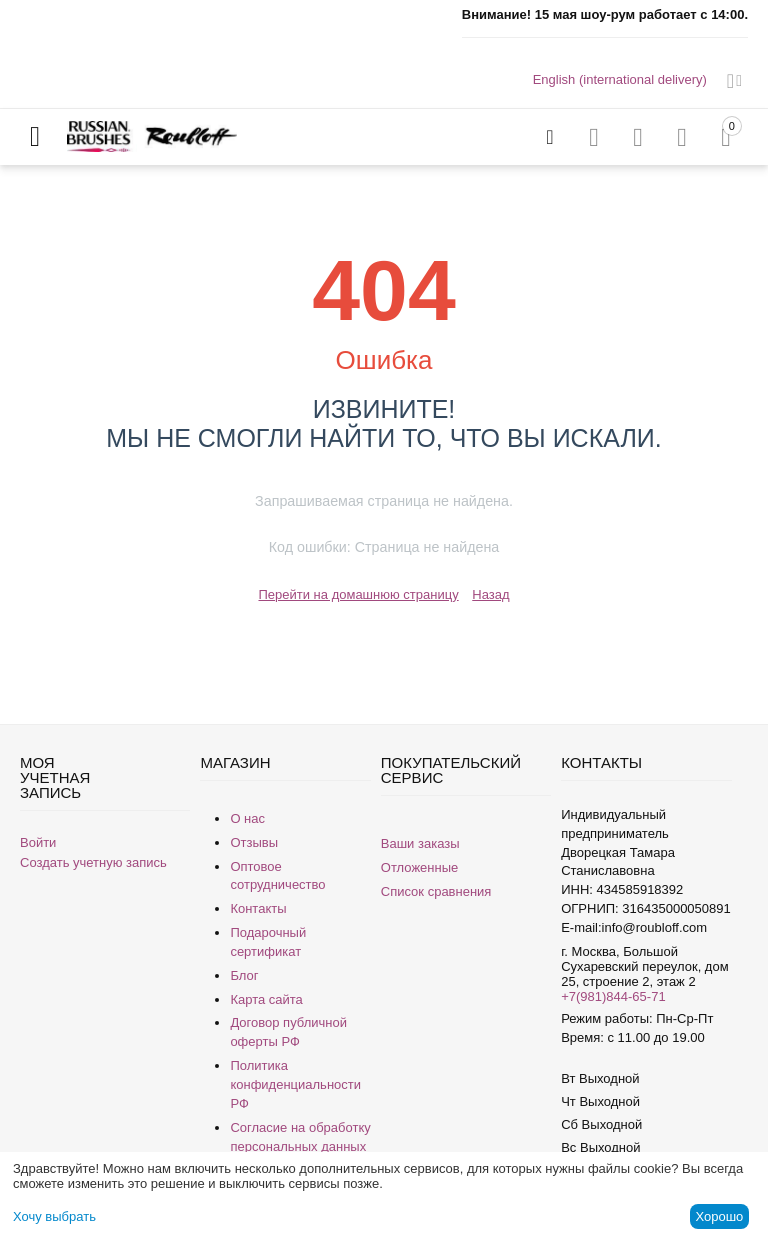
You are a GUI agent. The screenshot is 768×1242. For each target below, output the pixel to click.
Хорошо (719, 1216)
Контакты (258, 908)
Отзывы (254, 842)
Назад (490, 594)
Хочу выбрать (54, 1216)
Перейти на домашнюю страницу (358, 594)
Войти (38, 842)
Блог (244, 975)
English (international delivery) (620, 79)
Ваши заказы (420, 843)
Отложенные (419, 867)
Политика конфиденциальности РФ (295, 1084)
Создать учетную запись (93, 862)
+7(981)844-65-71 (613, 996)
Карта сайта (266, 999)
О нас (247, 818)
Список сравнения (436, 891)
